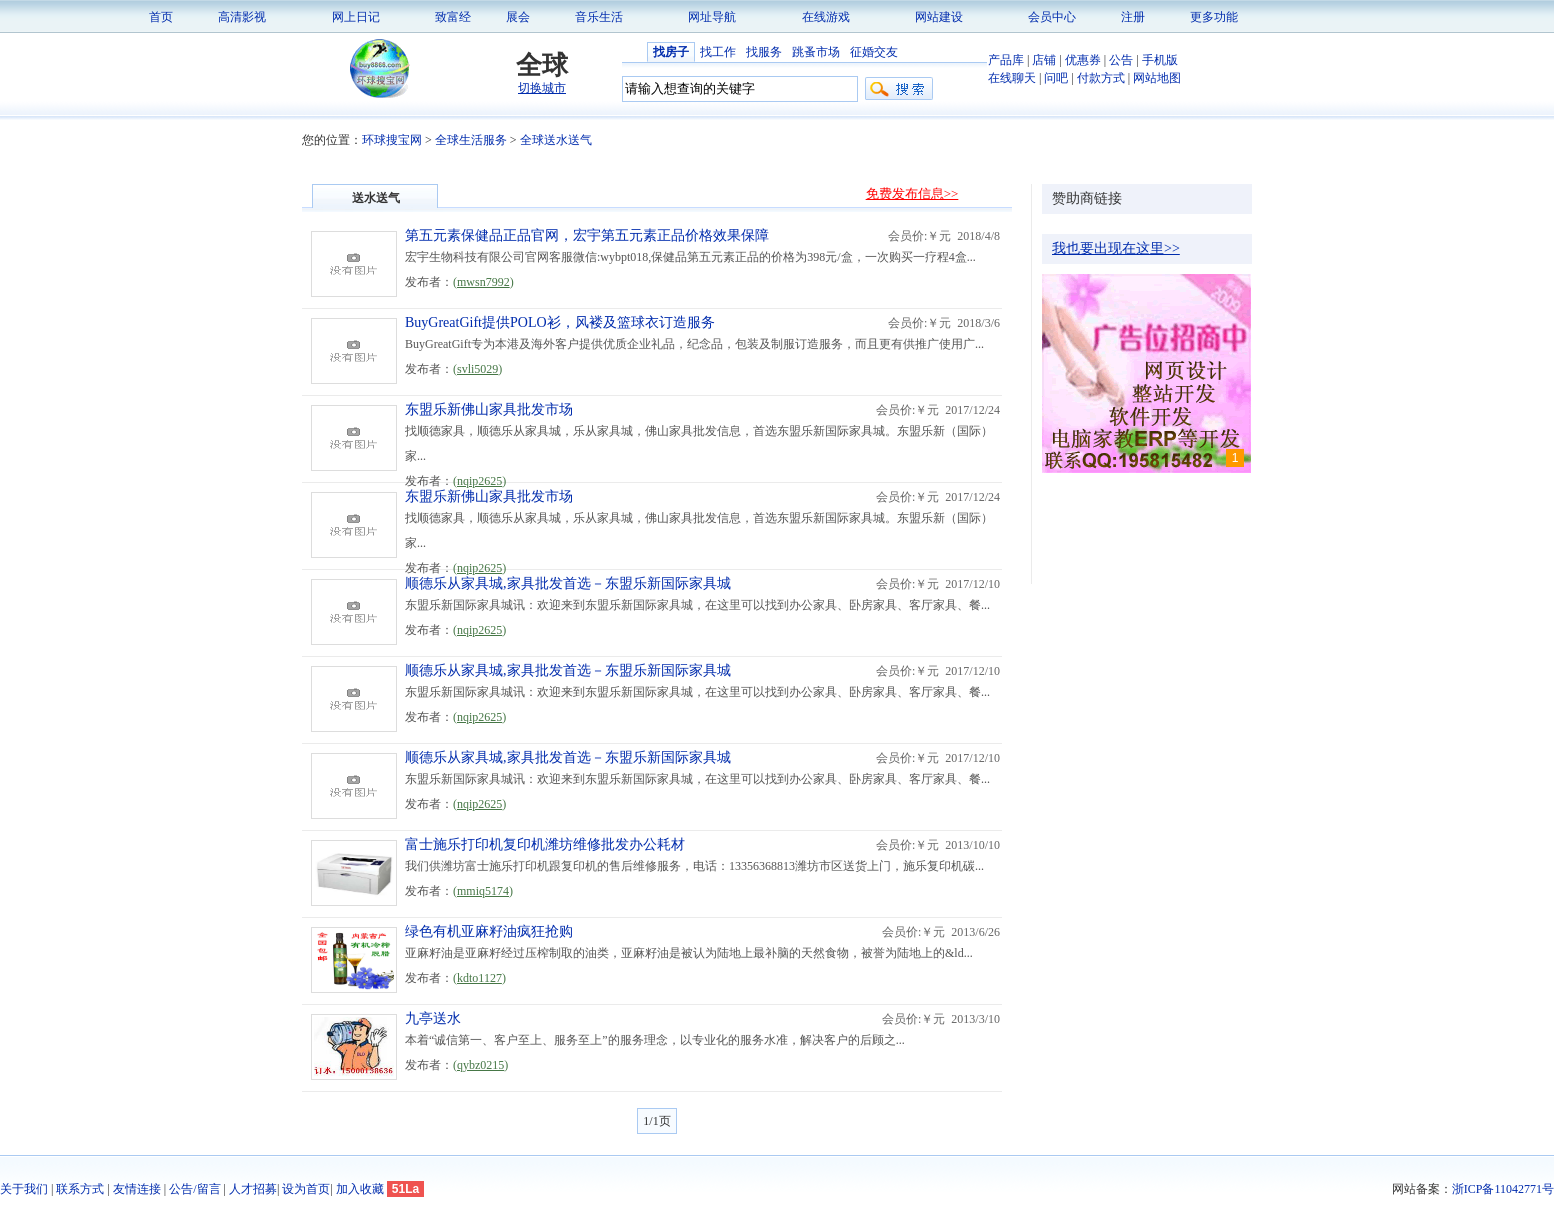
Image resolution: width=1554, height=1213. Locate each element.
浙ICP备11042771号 (1503, 1189)
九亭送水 (433, 1018)
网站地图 (1157, 78)
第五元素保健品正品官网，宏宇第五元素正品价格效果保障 (587, 235)
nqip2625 (479, 481)
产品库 (1006, 60)
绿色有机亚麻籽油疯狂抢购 (489, 931)
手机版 (1160, 60)
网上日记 (356, 17)
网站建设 (939, 17)
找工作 (718, 52)
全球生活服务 (471, 140)
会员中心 (1052, 17)
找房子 (671, 52)
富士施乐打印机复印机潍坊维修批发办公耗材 (545, 844)
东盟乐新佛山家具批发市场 (489, 409)
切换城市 (542, 88)
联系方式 (80, 1189)
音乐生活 (599, 17)
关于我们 (24, 1189)
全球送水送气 (556, 140)
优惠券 (1083, 60)
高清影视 (242, 17)
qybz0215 (480, 1065)
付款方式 (1101, 78)
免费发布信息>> (912, 193)
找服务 (764, 52)
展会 (518, 17)
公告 (1121, 60)
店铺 (1044, 60)
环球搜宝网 (392, 140)
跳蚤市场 (816, 52)
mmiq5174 (483, 891)
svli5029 (477, 369)
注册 (1133, 17)
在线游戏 (826, 17)
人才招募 (253, 1189)
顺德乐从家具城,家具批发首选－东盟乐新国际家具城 (568, 583)
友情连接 (137, 1189)
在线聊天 (1012, 78)
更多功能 (1214, 17)
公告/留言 (194, 1189)
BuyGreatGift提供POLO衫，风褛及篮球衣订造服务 (560, 322)
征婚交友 (874, 52)
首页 (161, 17)
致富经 (453, 17)
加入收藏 (360, 1189)
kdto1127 (479, 978)
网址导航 (712, 17)
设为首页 (306, 1189)
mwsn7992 (483, 282)
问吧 (1056, 78)
